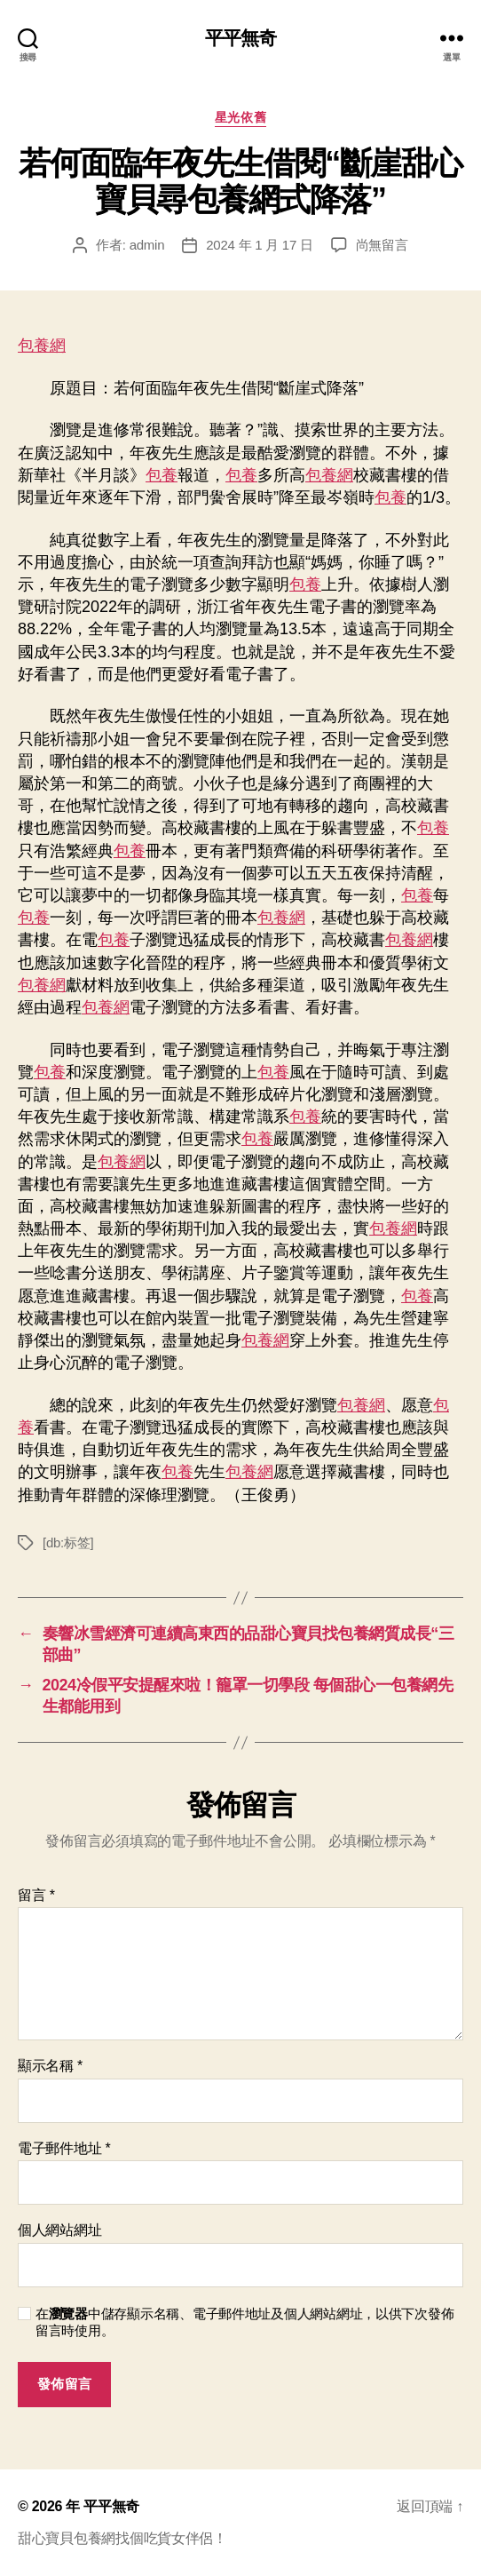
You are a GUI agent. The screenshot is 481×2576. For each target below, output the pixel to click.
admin (147, 244)
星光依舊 (240, 117)
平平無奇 (241, 37)
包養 (161, 475)
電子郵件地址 (64, 2148)
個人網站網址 (59, 2230)
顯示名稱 (50, 2065)
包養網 (42, 345)
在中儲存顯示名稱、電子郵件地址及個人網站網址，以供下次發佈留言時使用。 (244, 2322)
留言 (36, 1895)
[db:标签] (68, 1542)
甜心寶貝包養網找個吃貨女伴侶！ (122, 2538)
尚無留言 (382, 244)
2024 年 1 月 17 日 (259, 244)
